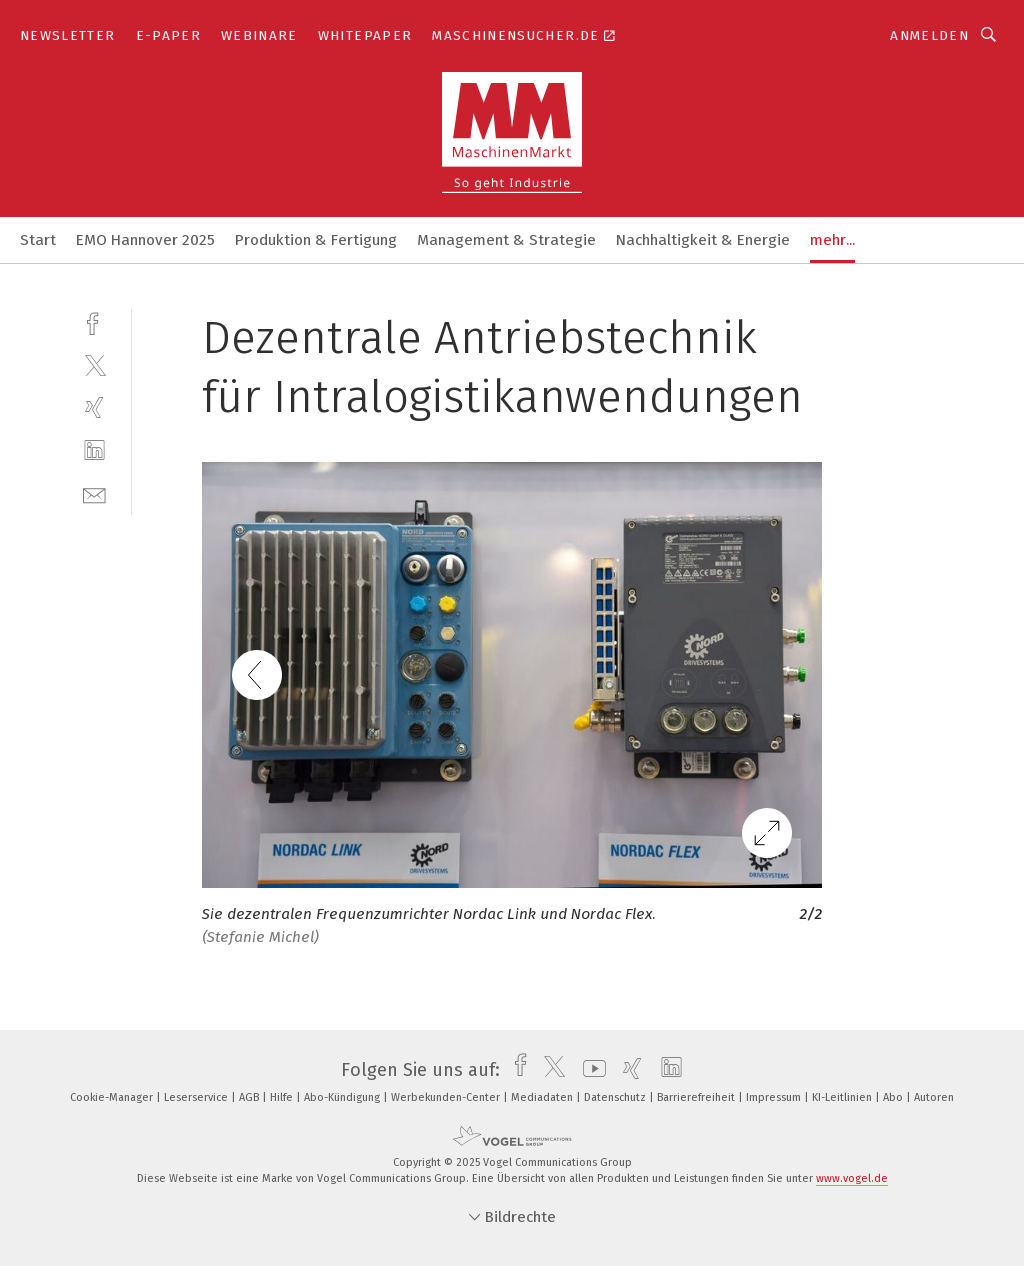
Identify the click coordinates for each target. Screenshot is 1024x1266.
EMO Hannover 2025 (145, 240)
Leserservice (197, 1097)
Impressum (775, 1097)
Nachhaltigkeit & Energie (703, 240)
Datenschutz (616, 1097)
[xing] (94, 407)
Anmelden (929, 35)
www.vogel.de (852, 1178)
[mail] (94, 493)
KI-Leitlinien (843, 1097)
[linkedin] (94, 450)
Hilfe (283, 1097)
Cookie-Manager (113, 1097)
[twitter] (94, 364)
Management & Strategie (506, 240)
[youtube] (589, 1070)
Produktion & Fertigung (316, 240)
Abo (894, 1097)
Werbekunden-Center (447, 1097)
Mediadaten (543, 1097)
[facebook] (94, 321)
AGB (250, 1097)
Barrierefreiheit (697, 1097)
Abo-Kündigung (343, 1097)
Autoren (934, 1097)
